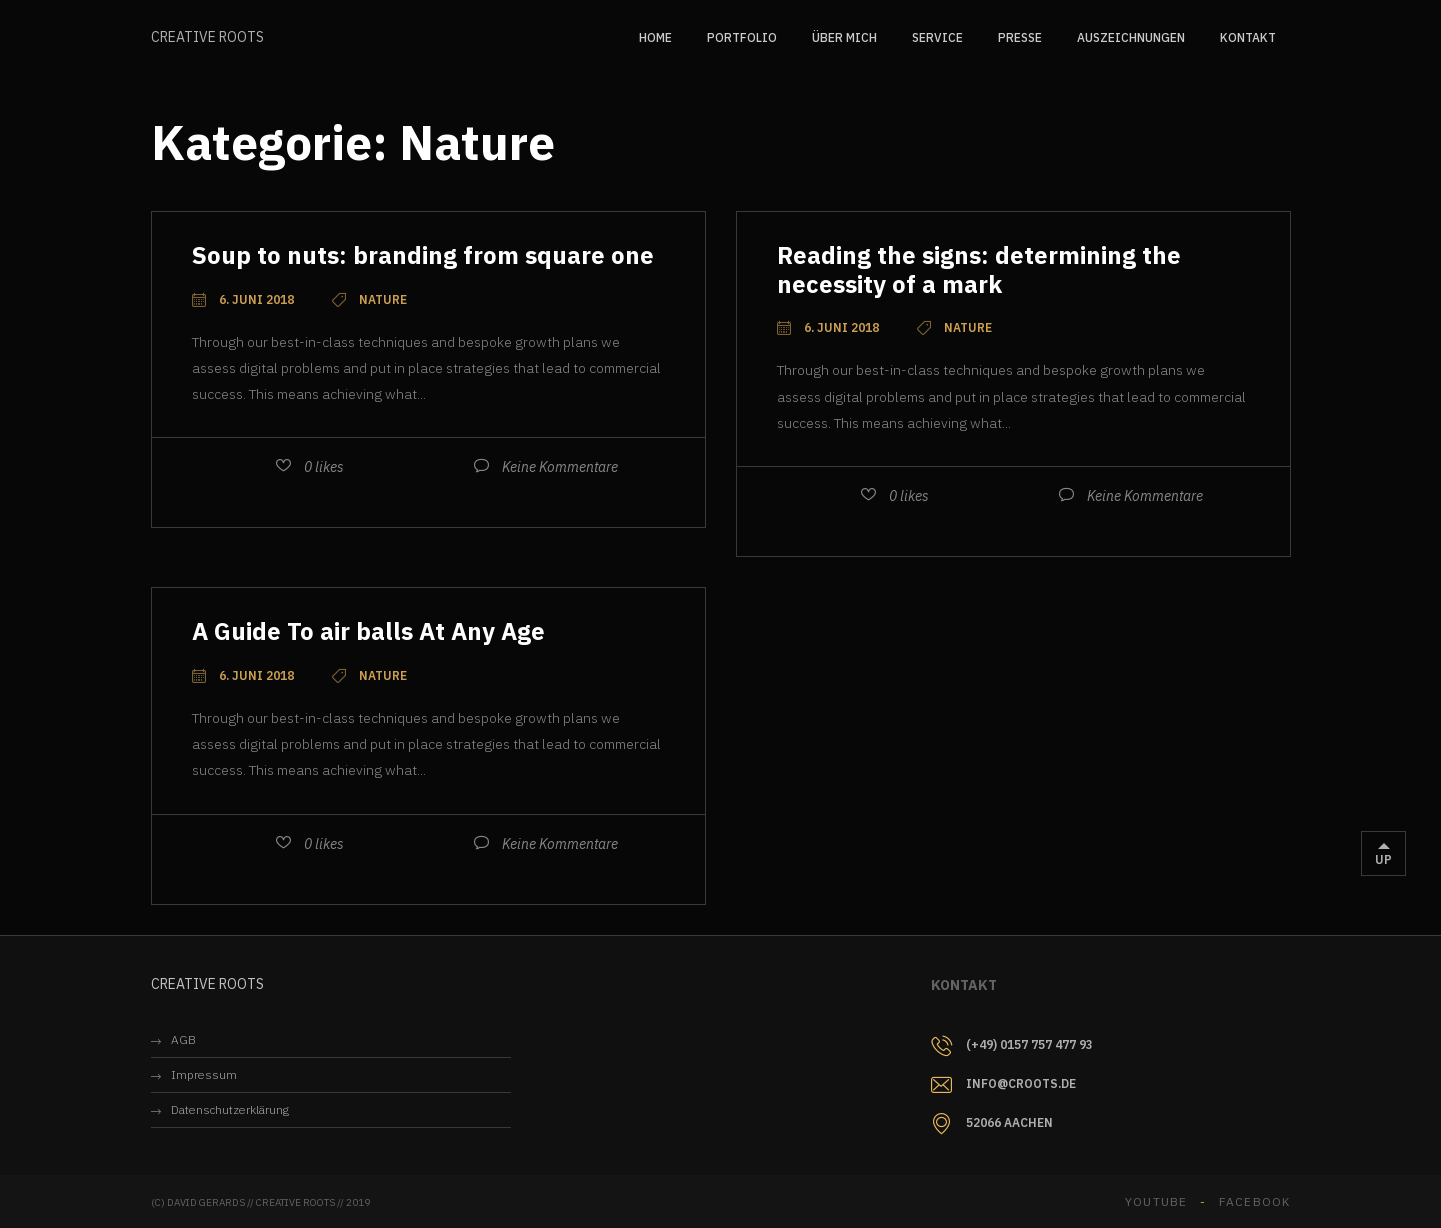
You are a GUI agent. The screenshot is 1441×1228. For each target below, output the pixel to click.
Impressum (204, 1074)
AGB (183, 1039)
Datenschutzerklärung (230, 1109)
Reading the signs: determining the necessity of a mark (979, 269)
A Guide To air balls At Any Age (368, 631)
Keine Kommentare (560, 467)
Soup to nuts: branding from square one (423, 255)
